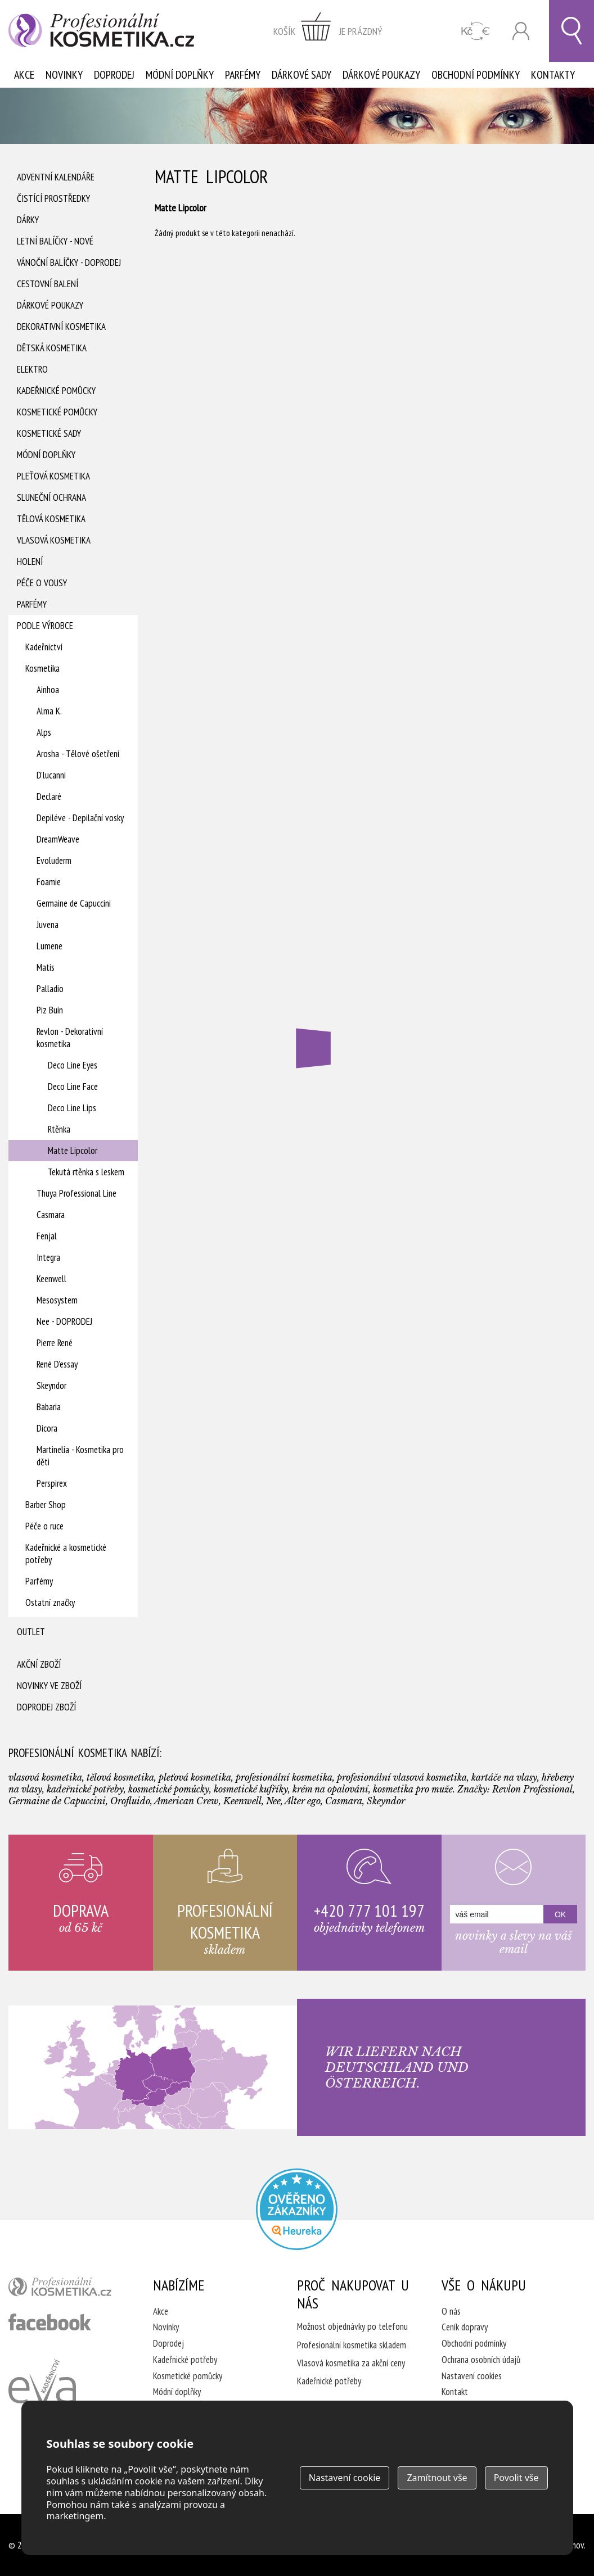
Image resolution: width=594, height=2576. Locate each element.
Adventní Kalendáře (55, 177)
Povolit (516, 2477)
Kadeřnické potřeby (185, 2359)
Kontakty (553, 74)
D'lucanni (51, 775)
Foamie (49, 882)
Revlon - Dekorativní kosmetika (70, 1037)
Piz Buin (50, 1010)
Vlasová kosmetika (54, 540)
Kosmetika (42, 668)
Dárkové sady (301, 74)
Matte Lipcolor (72, 1150)
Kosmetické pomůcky (57, 412)
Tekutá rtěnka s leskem (86, 1172)
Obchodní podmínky (475, 74)
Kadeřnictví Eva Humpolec (42, 2394)
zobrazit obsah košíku (328, 30)
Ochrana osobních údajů (481, 2359)
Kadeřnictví (43, 647)
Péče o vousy (42, 583)
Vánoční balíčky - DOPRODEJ (69, 262)
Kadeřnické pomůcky (56, 390)
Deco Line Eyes (72, 1065)
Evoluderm (54, 860)
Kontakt (455, 2391)
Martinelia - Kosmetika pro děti (80, 1455)
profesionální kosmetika (66, 2289)
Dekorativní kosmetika (61, 326)
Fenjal (47, 1236)
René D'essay (57, 1364)
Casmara (51, 1214)
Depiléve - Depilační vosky (80, 818)
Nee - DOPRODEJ (64, 1321)
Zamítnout (437, 2477)
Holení (30, 561)
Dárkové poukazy (381, 74)
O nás (451, 2311)
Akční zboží (39, 1664)
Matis (46, 967)
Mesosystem (57, 1300)
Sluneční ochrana (51, 497)
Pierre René (55, 1343)
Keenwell (51, 1279)
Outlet (31, 1632)
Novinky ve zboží (49, 1685)
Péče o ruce (44, 1526)
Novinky (64, 74)
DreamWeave (58, 839)
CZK (475, 31)
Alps (44, 732)
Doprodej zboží (46, 1707)
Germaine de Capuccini (74, 903)
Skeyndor (51, 1385)
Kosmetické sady (49, 433)
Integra (48, 1257)
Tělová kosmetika (51, 519)
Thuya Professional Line (76, 1193)
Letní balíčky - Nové (55, 241)
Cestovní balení (47, 284)
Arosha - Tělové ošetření (78, 754)
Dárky (28, 220)
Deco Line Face (73, 1086)
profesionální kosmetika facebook (49, 2322)
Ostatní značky (50, 1602)
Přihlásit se (521, 31)
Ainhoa (48, 689)
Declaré (49, 796)
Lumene (49, 946)
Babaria (49, 1407)
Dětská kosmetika (52, 348)
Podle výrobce (45, 625)
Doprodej (114, 74)
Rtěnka (59, 1129)
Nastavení (345, 2477)
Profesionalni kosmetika (297, 2209)
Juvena (47, 924)
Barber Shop (45, 1504)
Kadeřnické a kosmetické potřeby (65, 1553)
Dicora (47, 1428)
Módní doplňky (180, 74)
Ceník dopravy (465, 2327)
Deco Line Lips (72, 1108)
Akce (24, 74)
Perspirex (52, 1483)
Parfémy (242, 74)
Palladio (50, 989)
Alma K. (49, 711)
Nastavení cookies (472, 2376)
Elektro (32, 369)
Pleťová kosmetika (53, 476)
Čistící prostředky (53, 198)
